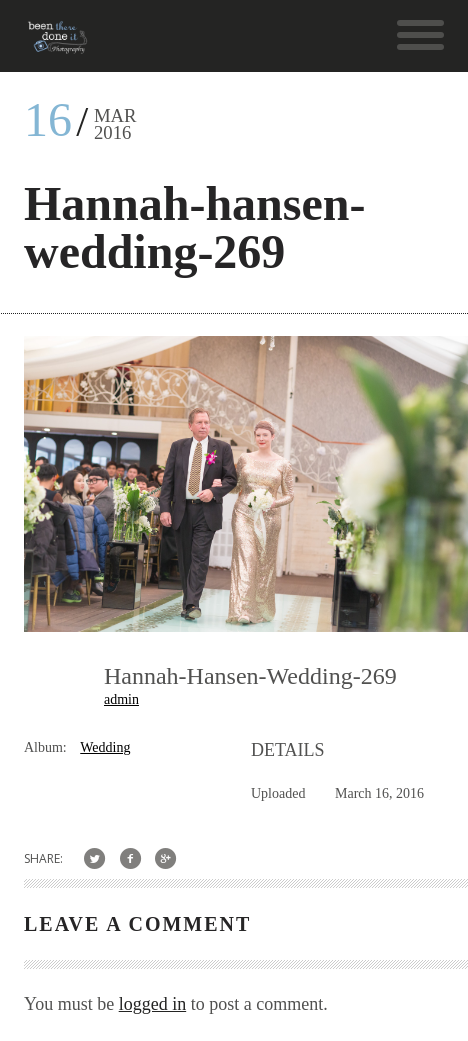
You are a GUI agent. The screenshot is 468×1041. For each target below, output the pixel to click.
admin (121, 699)
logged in (153, 1004)
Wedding (105, 747)
